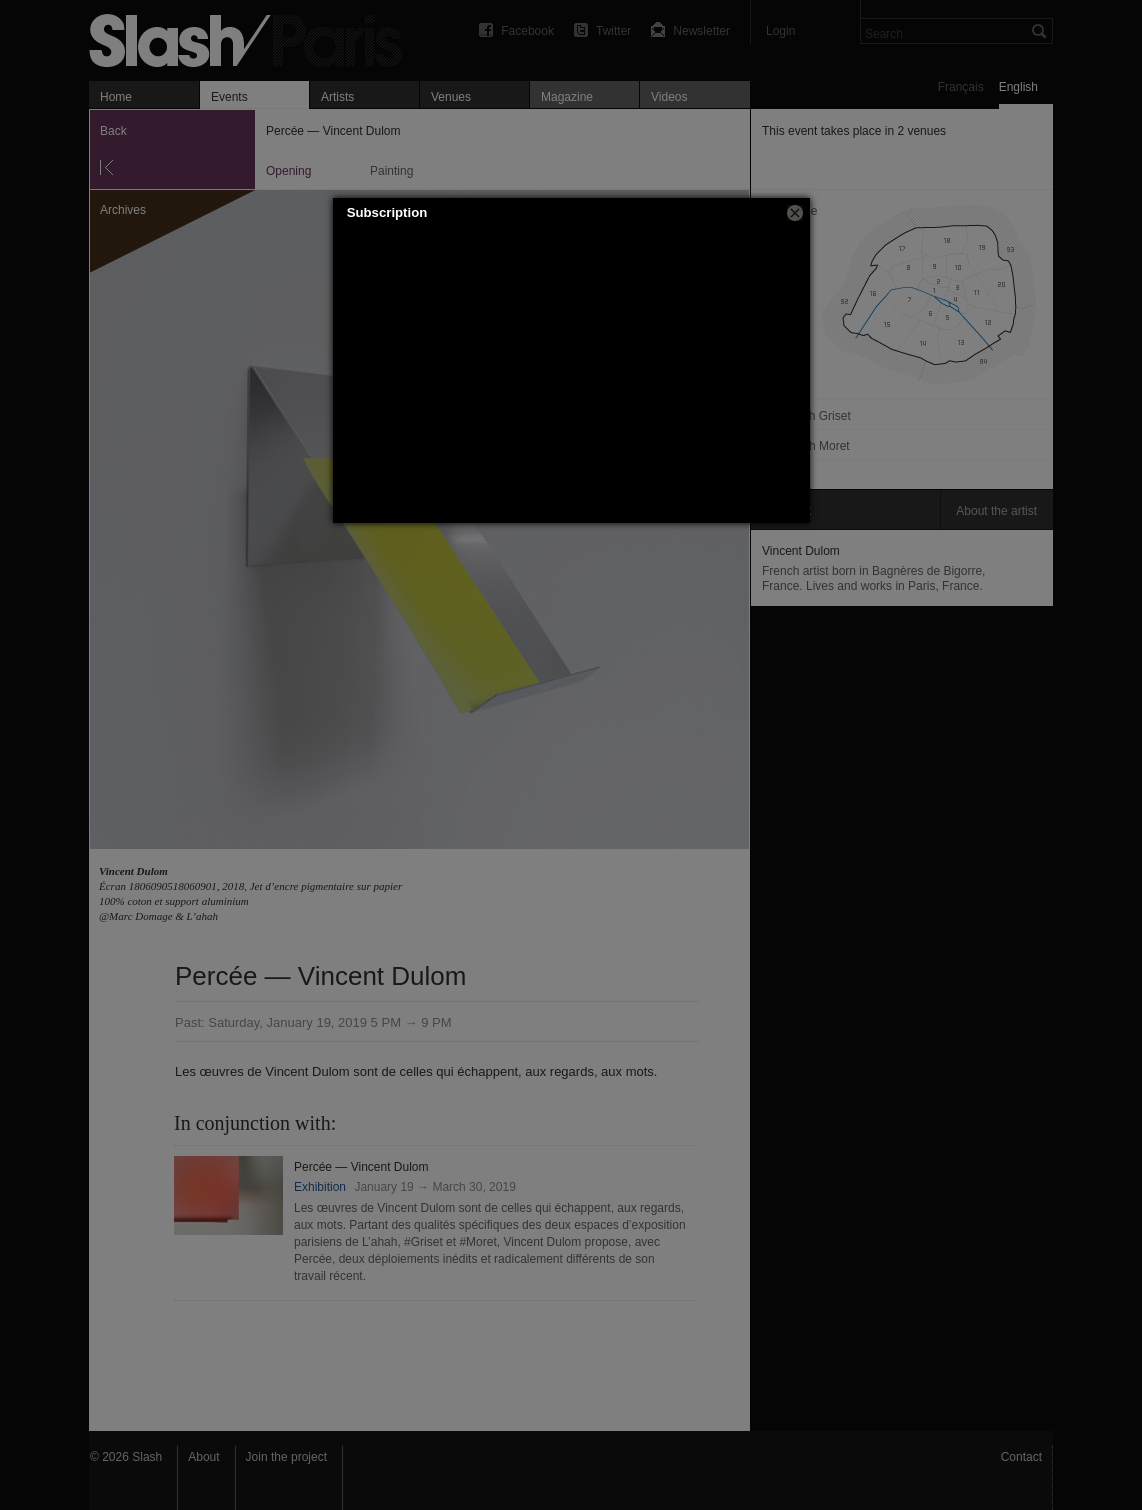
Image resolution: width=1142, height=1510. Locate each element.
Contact (1021, 1457)
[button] (795, 213)
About (203, 1457)
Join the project (286, 1457)
